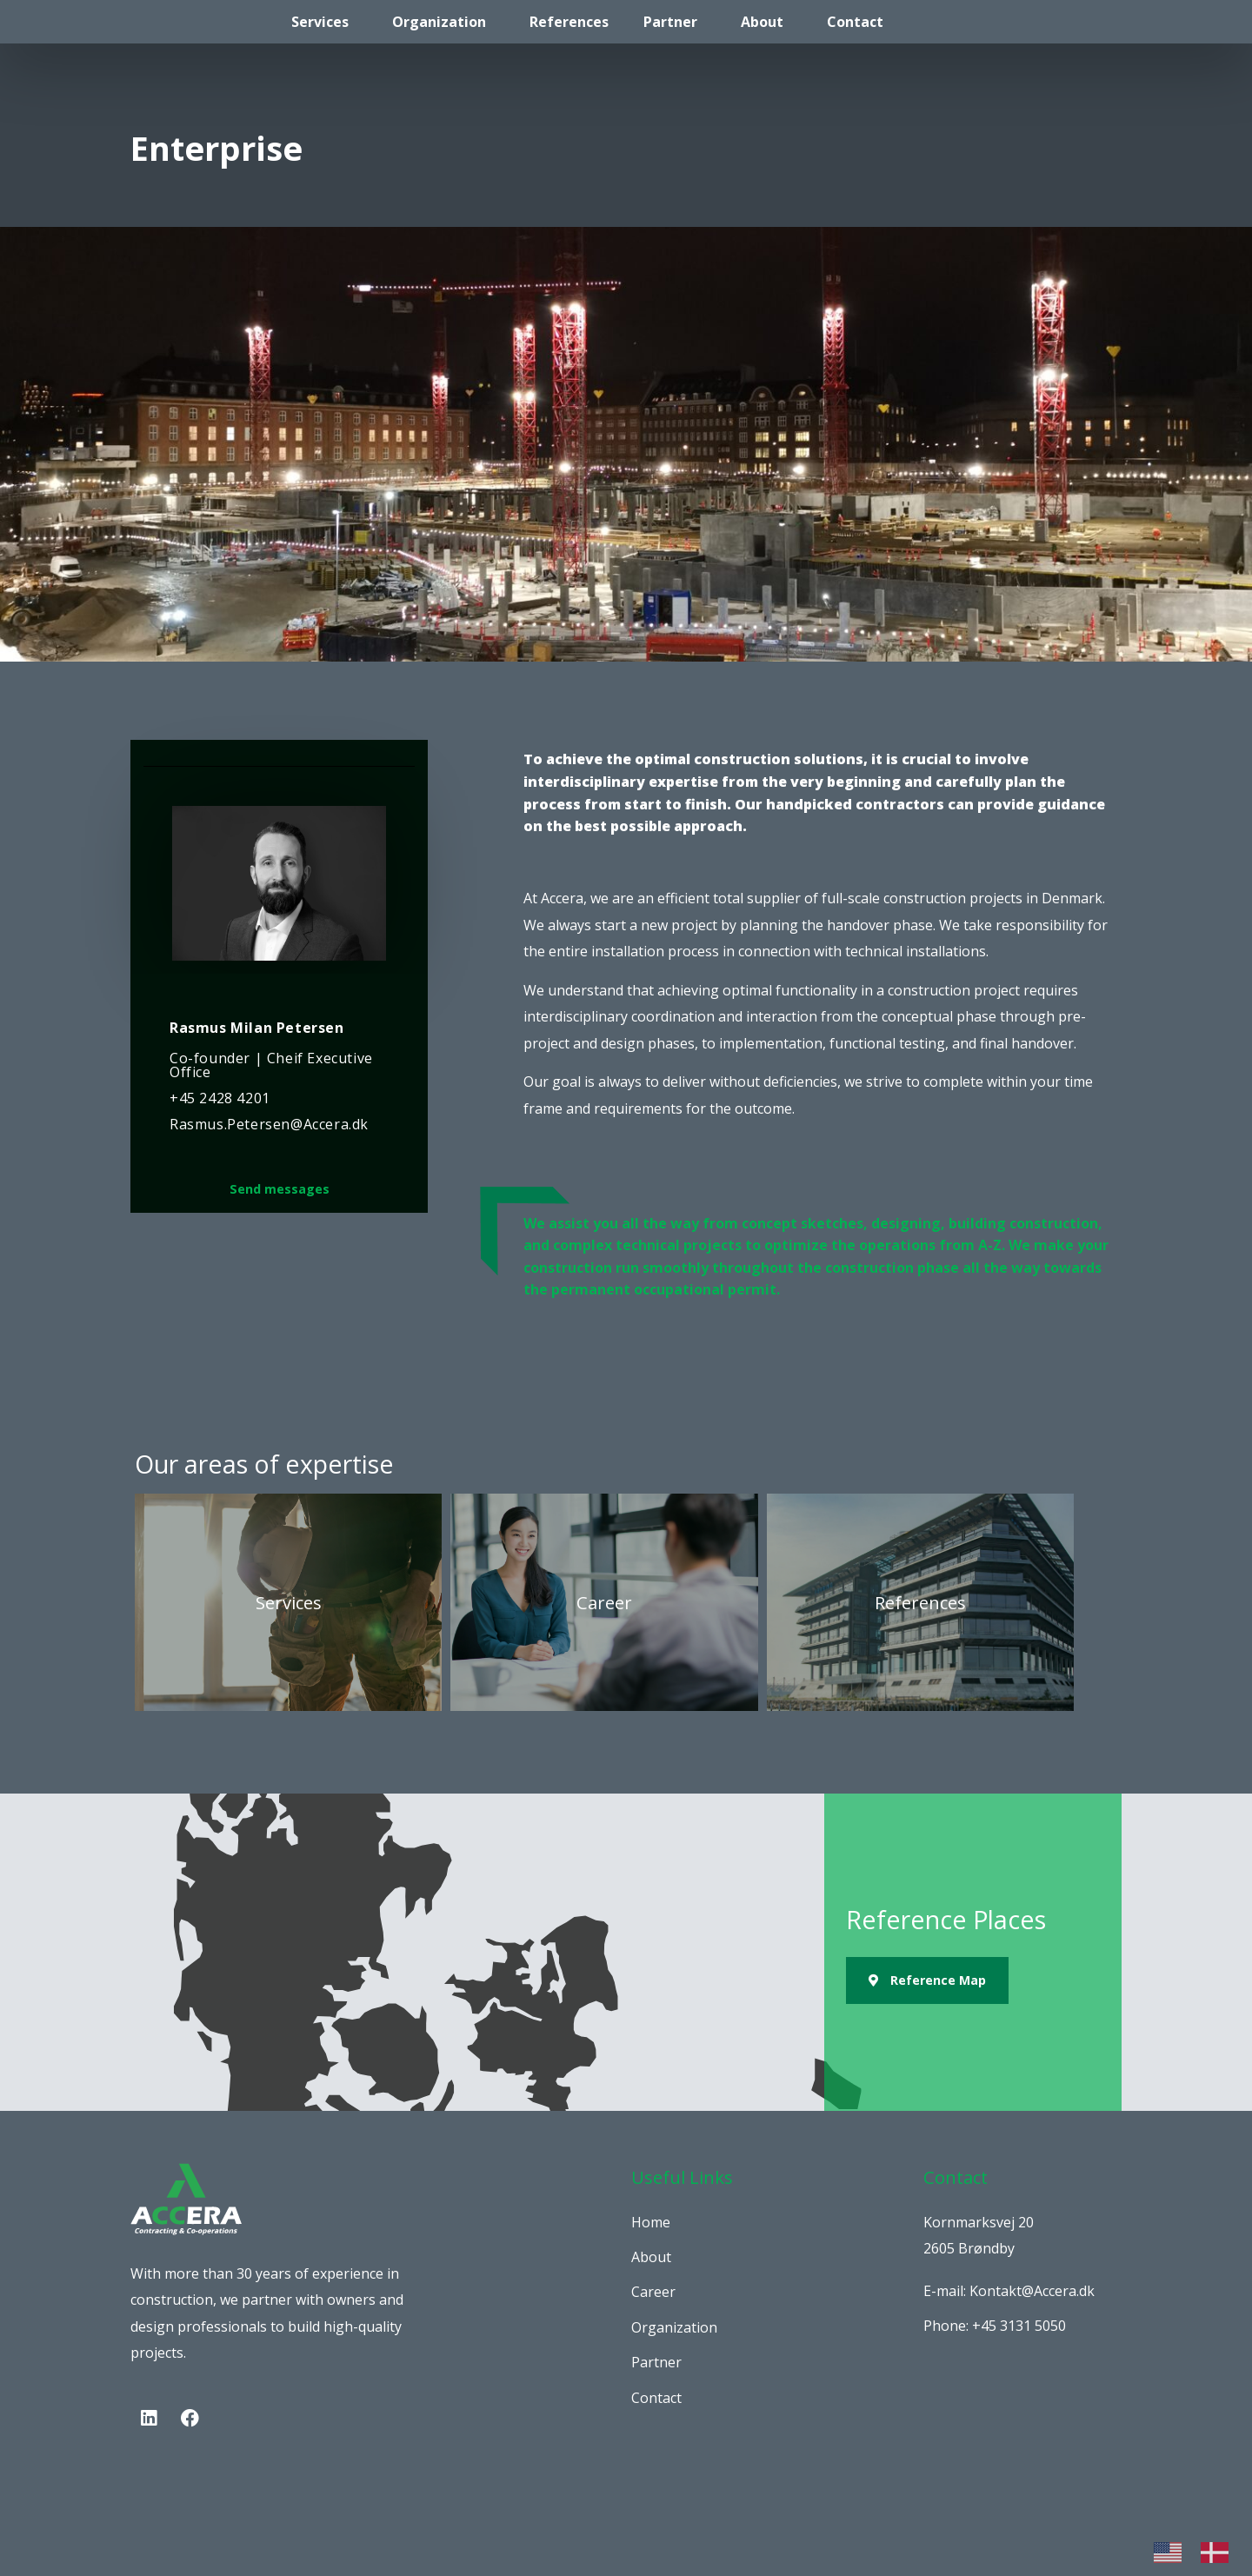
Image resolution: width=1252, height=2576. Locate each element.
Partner (670, 21)
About (762, 21)
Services (320, 21)
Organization (439, 21)
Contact (855, 21)
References (569, 21)
